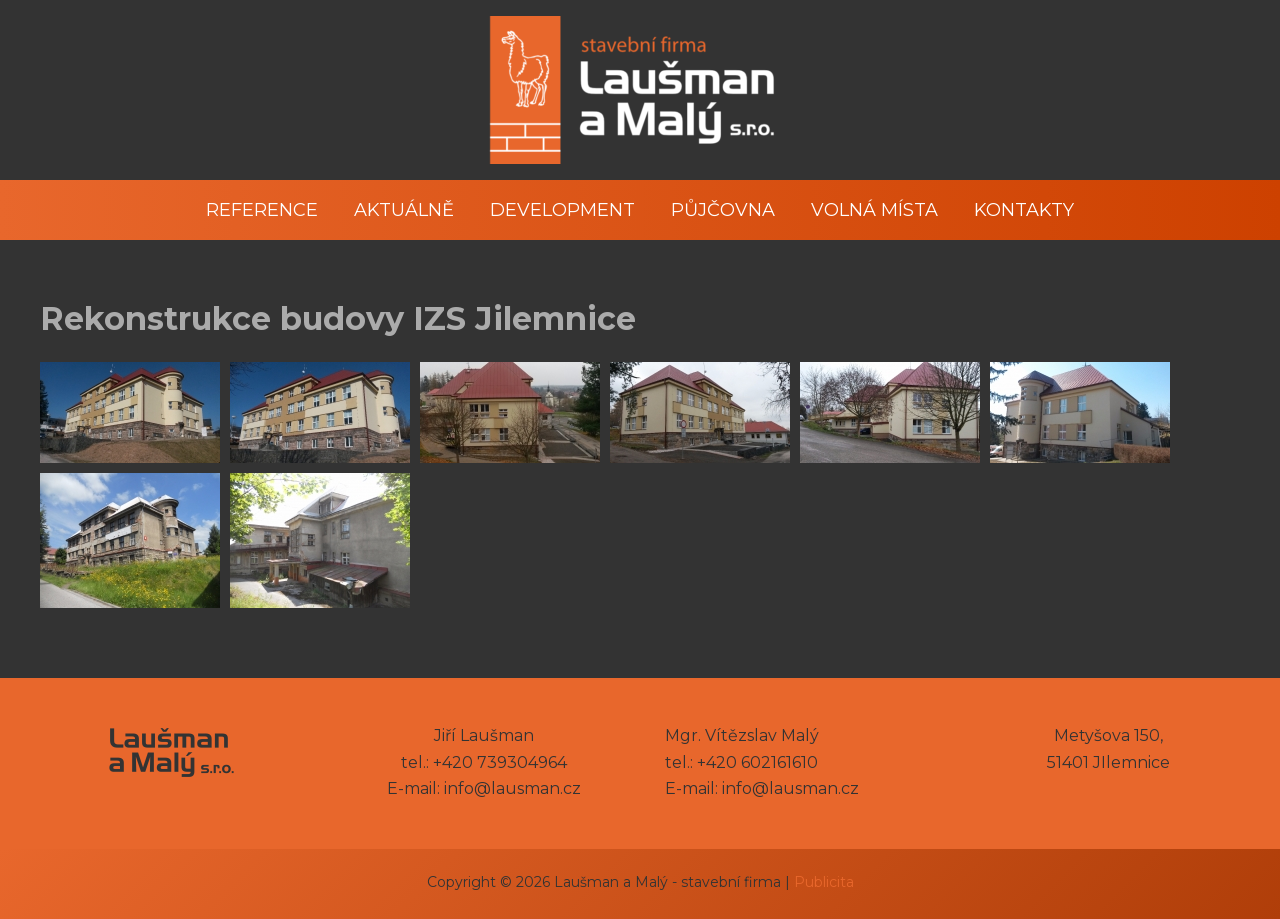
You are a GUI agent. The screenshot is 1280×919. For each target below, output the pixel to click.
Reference (262, 210)
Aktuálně (404, 210)
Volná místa (874, 210)
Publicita (824, 882)
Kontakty (1024, 210)
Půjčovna (723, 210)
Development (562, 210)
